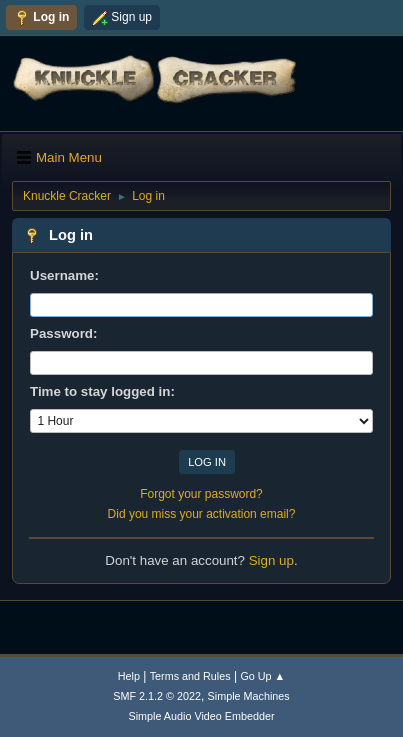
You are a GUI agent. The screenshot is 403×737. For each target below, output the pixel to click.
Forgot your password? (201, 494)
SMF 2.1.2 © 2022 (157, 696)
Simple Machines (249, 696)
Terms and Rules (190, 676)
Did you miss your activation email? (202, 514)
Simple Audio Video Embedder (201, 716)
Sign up (271, 560)
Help (129, 676)
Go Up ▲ (262, 676)
